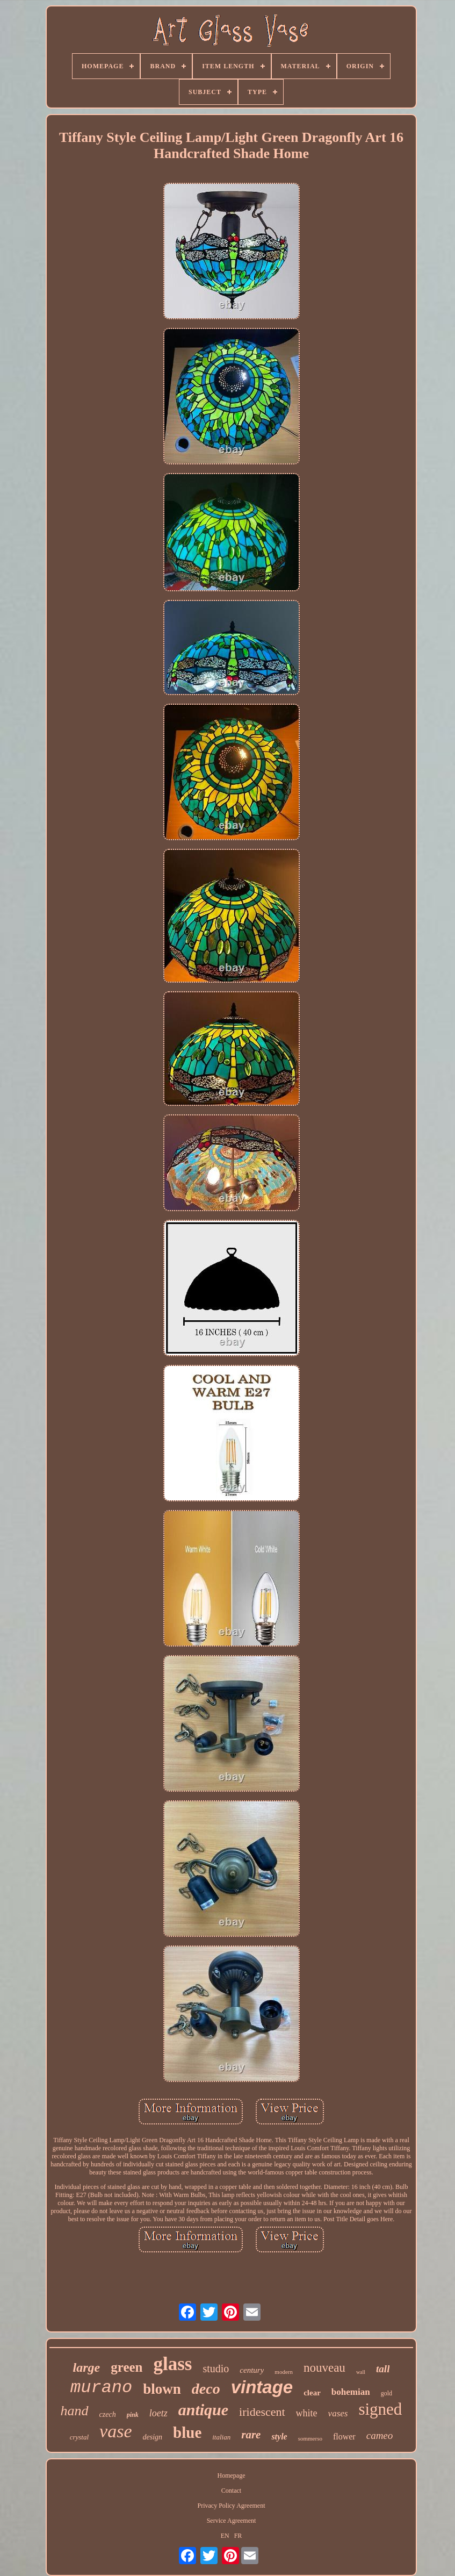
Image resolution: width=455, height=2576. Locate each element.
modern (284, 2372)
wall (360, 2372)
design (153, 2437)
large (86, 2367)
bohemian (350, 2392)
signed (380, 2409)
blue (187, 2432)
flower (344, 2436)
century (252, 2370)
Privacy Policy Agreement (231, 2505)
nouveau (324, 2367)
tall (382, 2368)
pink (133, 2414)
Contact (231, 2490)
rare (251, 2434)
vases (338, 2413)
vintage (262, 2387)
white (306, 2413)
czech (107, 2414)
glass (172, 2363)
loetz (158, 2413)
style (279, 2436)
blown (162, 2389)
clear (312, 2392)
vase (115, 2431)
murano (101, 2388)
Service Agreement (231, 2520)
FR (238, 2535)
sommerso (310, 2438)
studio (216, 2368)
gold (386, 2393)
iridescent (262, 2411)
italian (221, 2437)
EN (225, 2535)
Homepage (231, 2475)
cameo (379, 2435)
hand (75, 2410)
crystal (79, 2437)
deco (206, 2388)
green (126, 2367)
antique (203, 2409)
